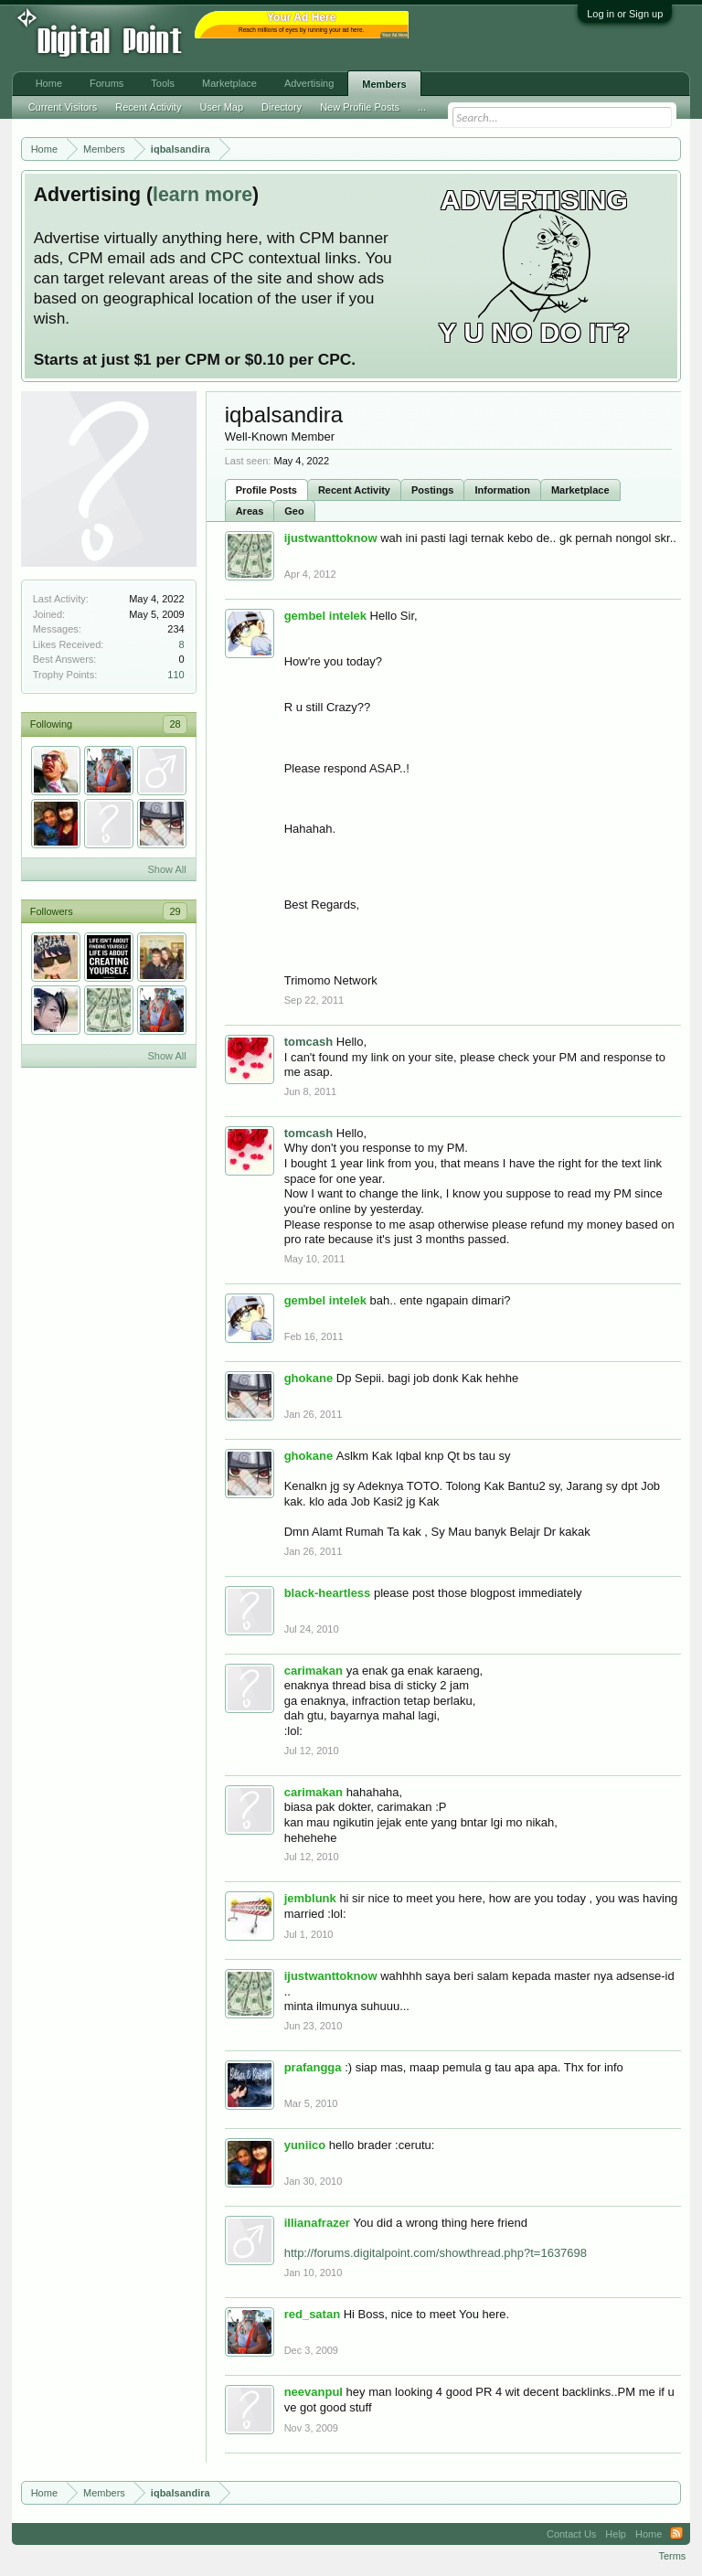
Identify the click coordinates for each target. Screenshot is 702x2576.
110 (175, 674)
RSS (676, 2534)
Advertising (309, 83)
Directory (281, 106)
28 (174, 724)
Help (615, 2533)
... (422, 106)
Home (49, 83)
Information (502, 489)
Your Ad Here (395, 35)
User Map (221, 106)
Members (384, 84)
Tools (163, 83)
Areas (250, 511)
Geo (293, 511)
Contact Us (571, 2533)
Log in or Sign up (625, 13)
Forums (106, 83)
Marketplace (580, 489)
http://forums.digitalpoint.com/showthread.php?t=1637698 (435, 2253)
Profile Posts (266, 489)
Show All (166, 869)
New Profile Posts (359, 106)
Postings (432, 489)
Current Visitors (63, 106)
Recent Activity (354, 489)
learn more (202, 195)
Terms (672, 2555)
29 (174, 911)
